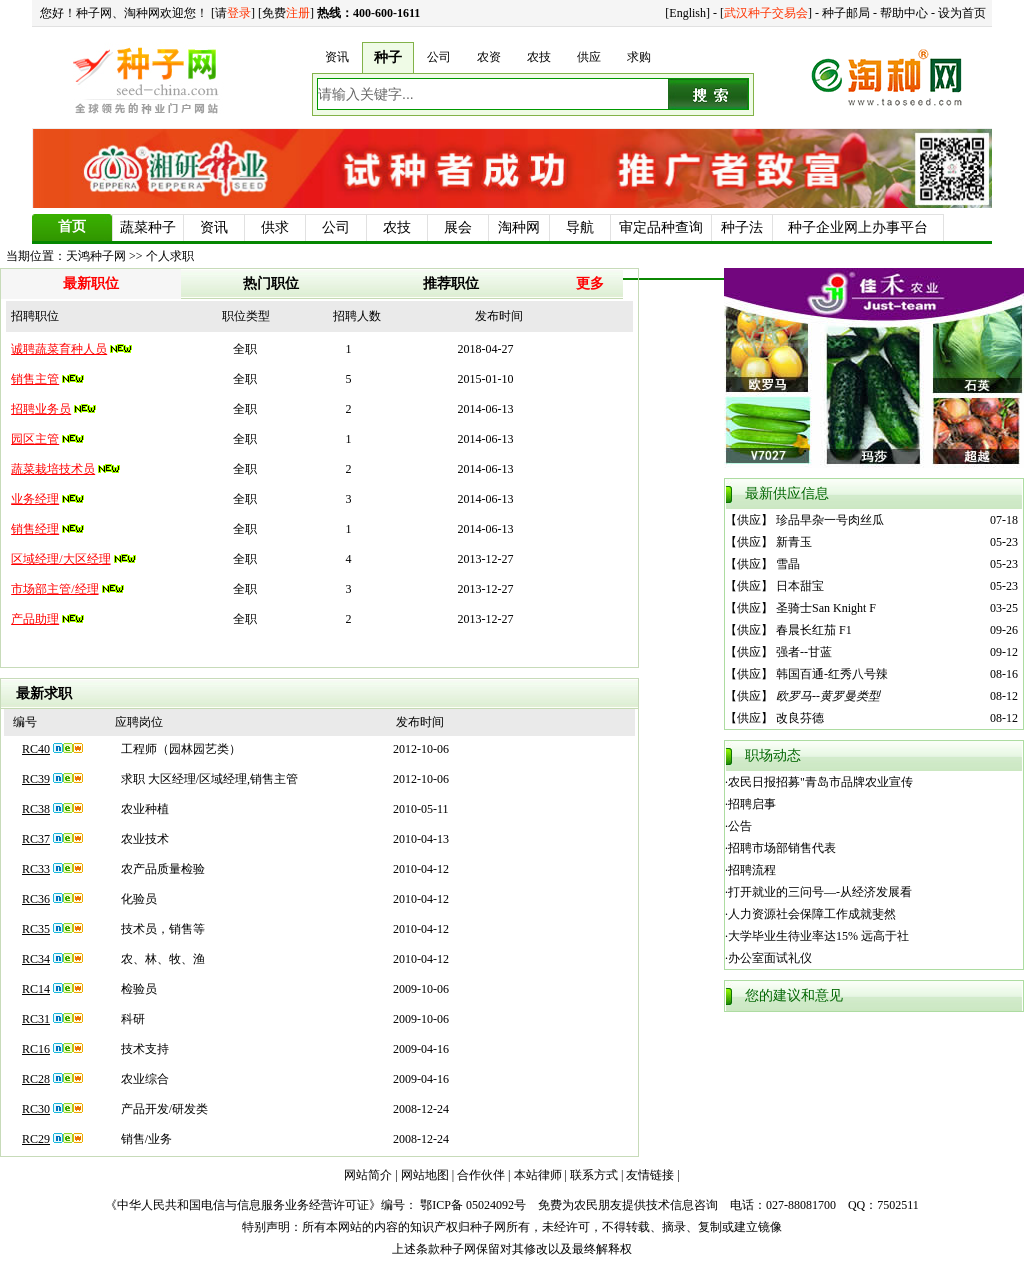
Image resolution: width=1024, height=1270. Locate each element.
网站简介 (368, 1175)
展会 (458, 227)
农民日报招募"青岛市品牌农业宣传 (820, 782)
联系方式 (594, 1175)
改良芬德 (800, 718)
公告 (740, 826)
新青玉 (794, 542)
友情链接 (650, 1175)
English (687, 13)
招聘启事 (752, 804)
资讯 (214, 227)
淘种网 (519, 227)
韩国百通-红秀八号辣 (832, 674)
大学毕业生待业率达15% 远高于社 (818, 936)
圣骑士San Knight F (826, 608)
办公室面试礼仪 (770, 958)
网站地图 (425, 1175)
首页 (72, 226)
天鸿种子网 (96, 256)
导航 (580, 227)
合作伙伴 (481, 1175)
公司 (336, 227)
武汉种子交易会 (766, 13)
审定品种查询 (661, 227)
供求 (275, 227)
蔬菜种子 (148, 227)
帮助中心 (904, 13)
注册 (298, 13)
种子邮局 (846, 13)
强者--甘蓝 (804, 652)
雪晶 (788, 564)
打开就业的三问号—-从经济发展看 (820, 892)
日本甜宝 (800, 586)
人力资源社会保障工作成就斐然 (812, 914)
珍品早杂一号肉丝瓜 (830, 520)
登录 (239, 13)
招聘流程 (752, 870)
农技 (397, 227)
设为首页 (962, 13)
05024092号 (496, 1205)
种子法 (742, 227)
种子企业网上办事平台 (858, 227)
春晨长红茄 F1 (814, 630)
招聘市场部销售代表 (782, 848)
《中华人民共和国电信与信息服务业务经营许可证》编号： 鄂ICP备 (284, 1205)
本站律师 (538, 1175)
